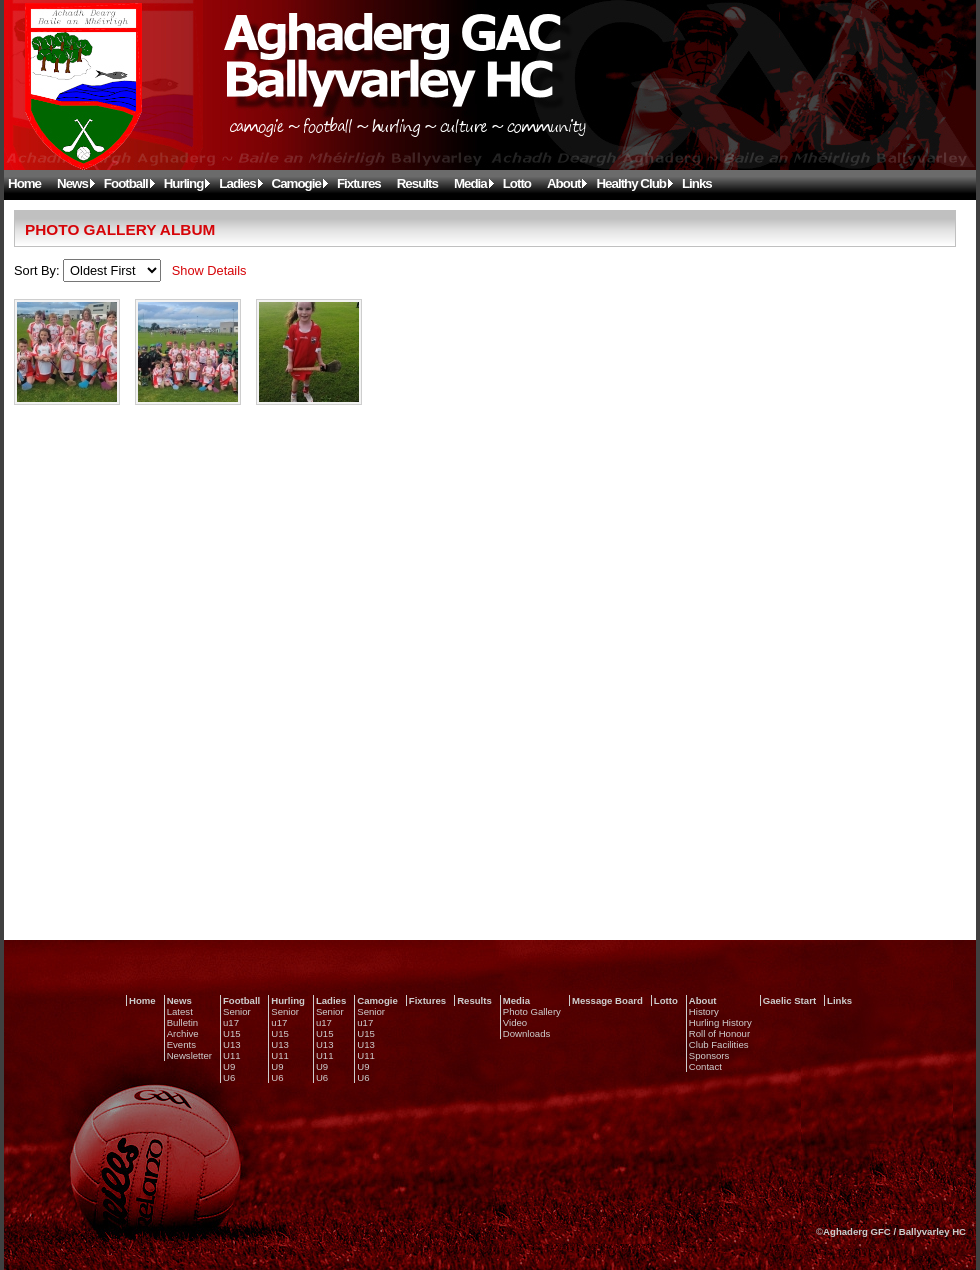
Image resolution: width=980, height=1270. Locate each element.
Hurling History (720, 1022)
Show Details (209, 270)
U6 (229, 1077)
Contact (705, 1066)
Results (417, 183)
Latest (180, 1011)
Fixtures (359, 183)
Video (515, 1022)
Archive (183, 1033)
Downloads (526, 1033)
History (704, 1011)
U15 (232, 1033)
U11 (232, 1055)
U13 (232, 1044)
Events (181, 1044)
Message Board (607, 1000)
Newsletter (189, 1055)
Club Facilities (719, 1044)
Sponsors (709, 1055)
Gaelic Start (789, 1000)
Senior (237, 1011)
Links (697, 183)
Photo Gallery (532, 1011)
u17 (231, 1022)
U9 (229, 1066)
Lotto (517, 183)
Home (24, 183)
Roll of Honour (719, 1033)
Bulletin (182, 1022)
